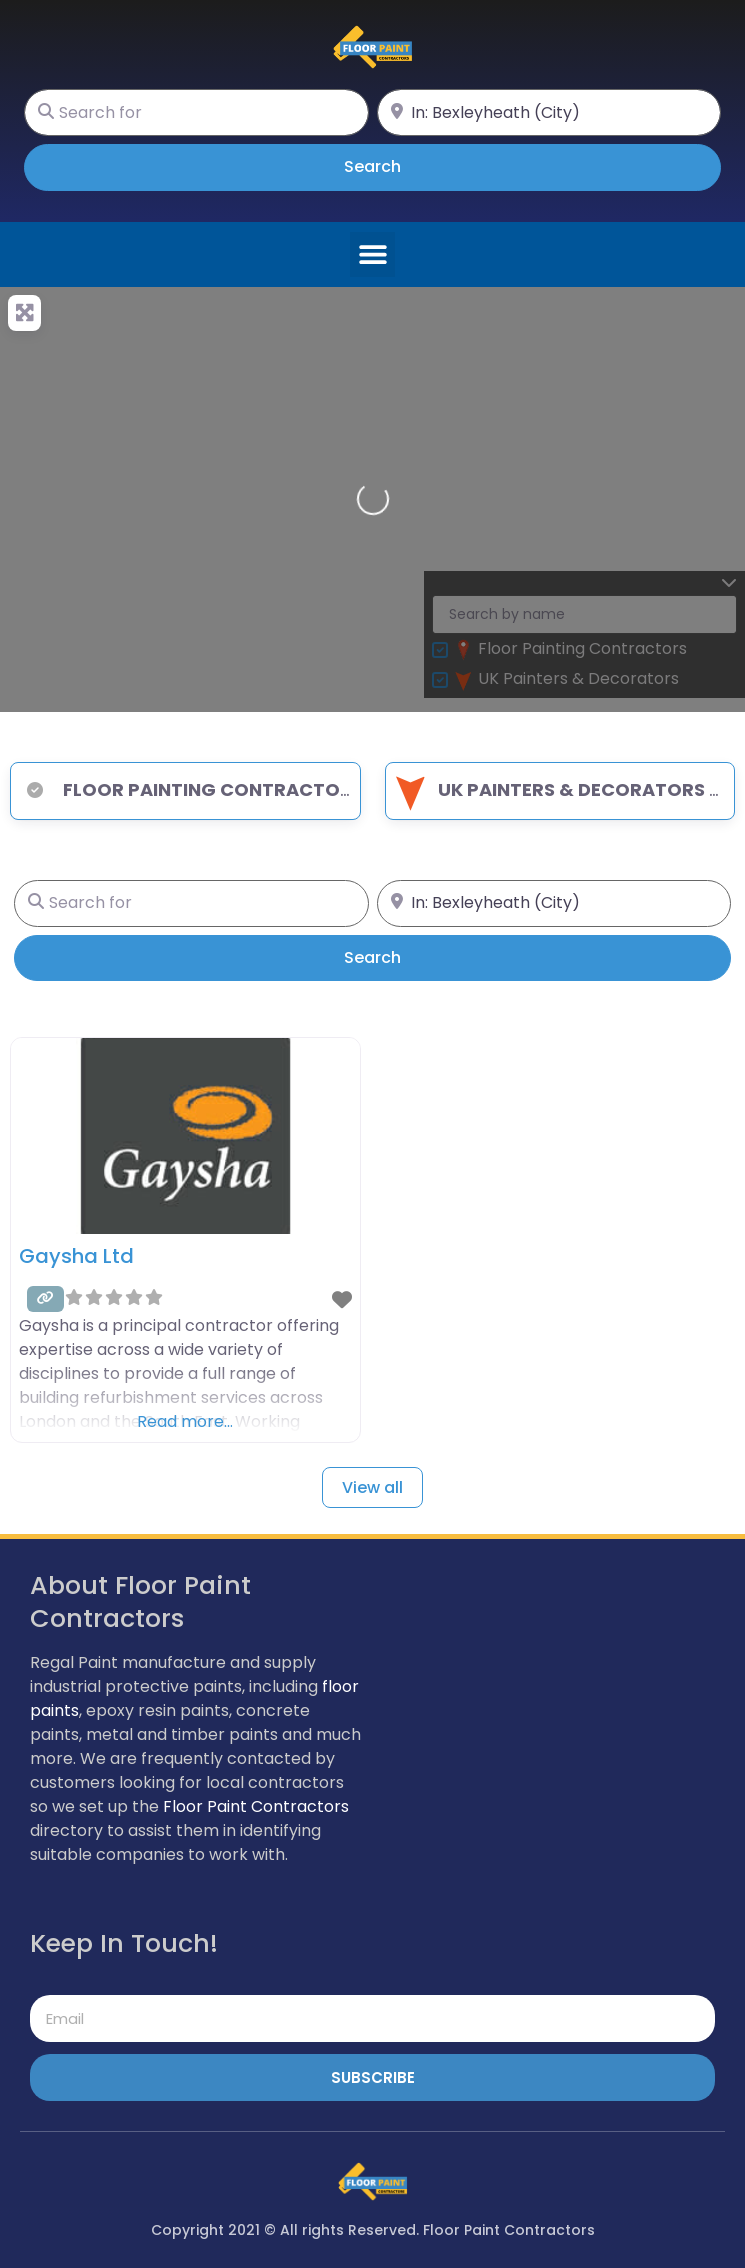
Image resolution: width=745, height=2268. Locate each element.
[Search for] (196, 112)
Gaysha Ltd (76, 1256)
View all (372, 1487)
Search (400, 166)
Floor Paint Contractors (256, 1806)
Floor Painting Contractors (189, 789)
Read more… (185, 1421)
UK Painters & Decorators (547, 789)
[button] (372, 254)
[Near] (549, 112)
